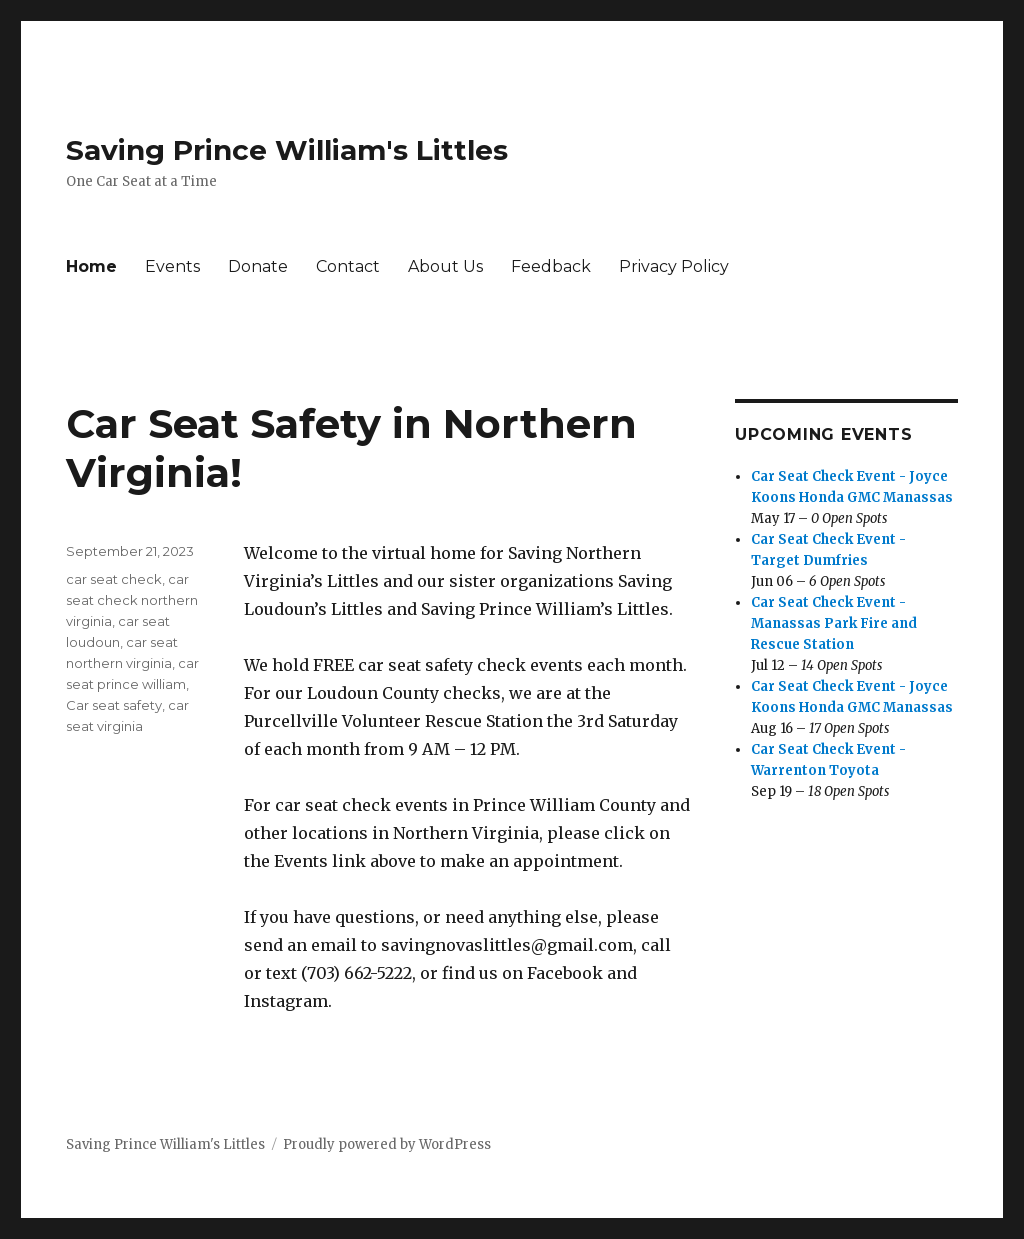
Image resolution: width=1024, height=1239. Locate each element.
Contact (348, 266)
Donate (258, 266)
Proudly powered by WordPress (387, 1144)
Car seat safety (114, 705)
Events (172, 266)
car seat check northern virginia (132, 600)
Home (91, 266)
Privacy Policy (674, 266)
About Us (445, 266)
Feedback (551, 266)
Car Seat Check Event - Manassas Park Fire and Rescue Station (834, 623)
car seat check (114, 579)
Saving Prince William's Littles (287, 150)
